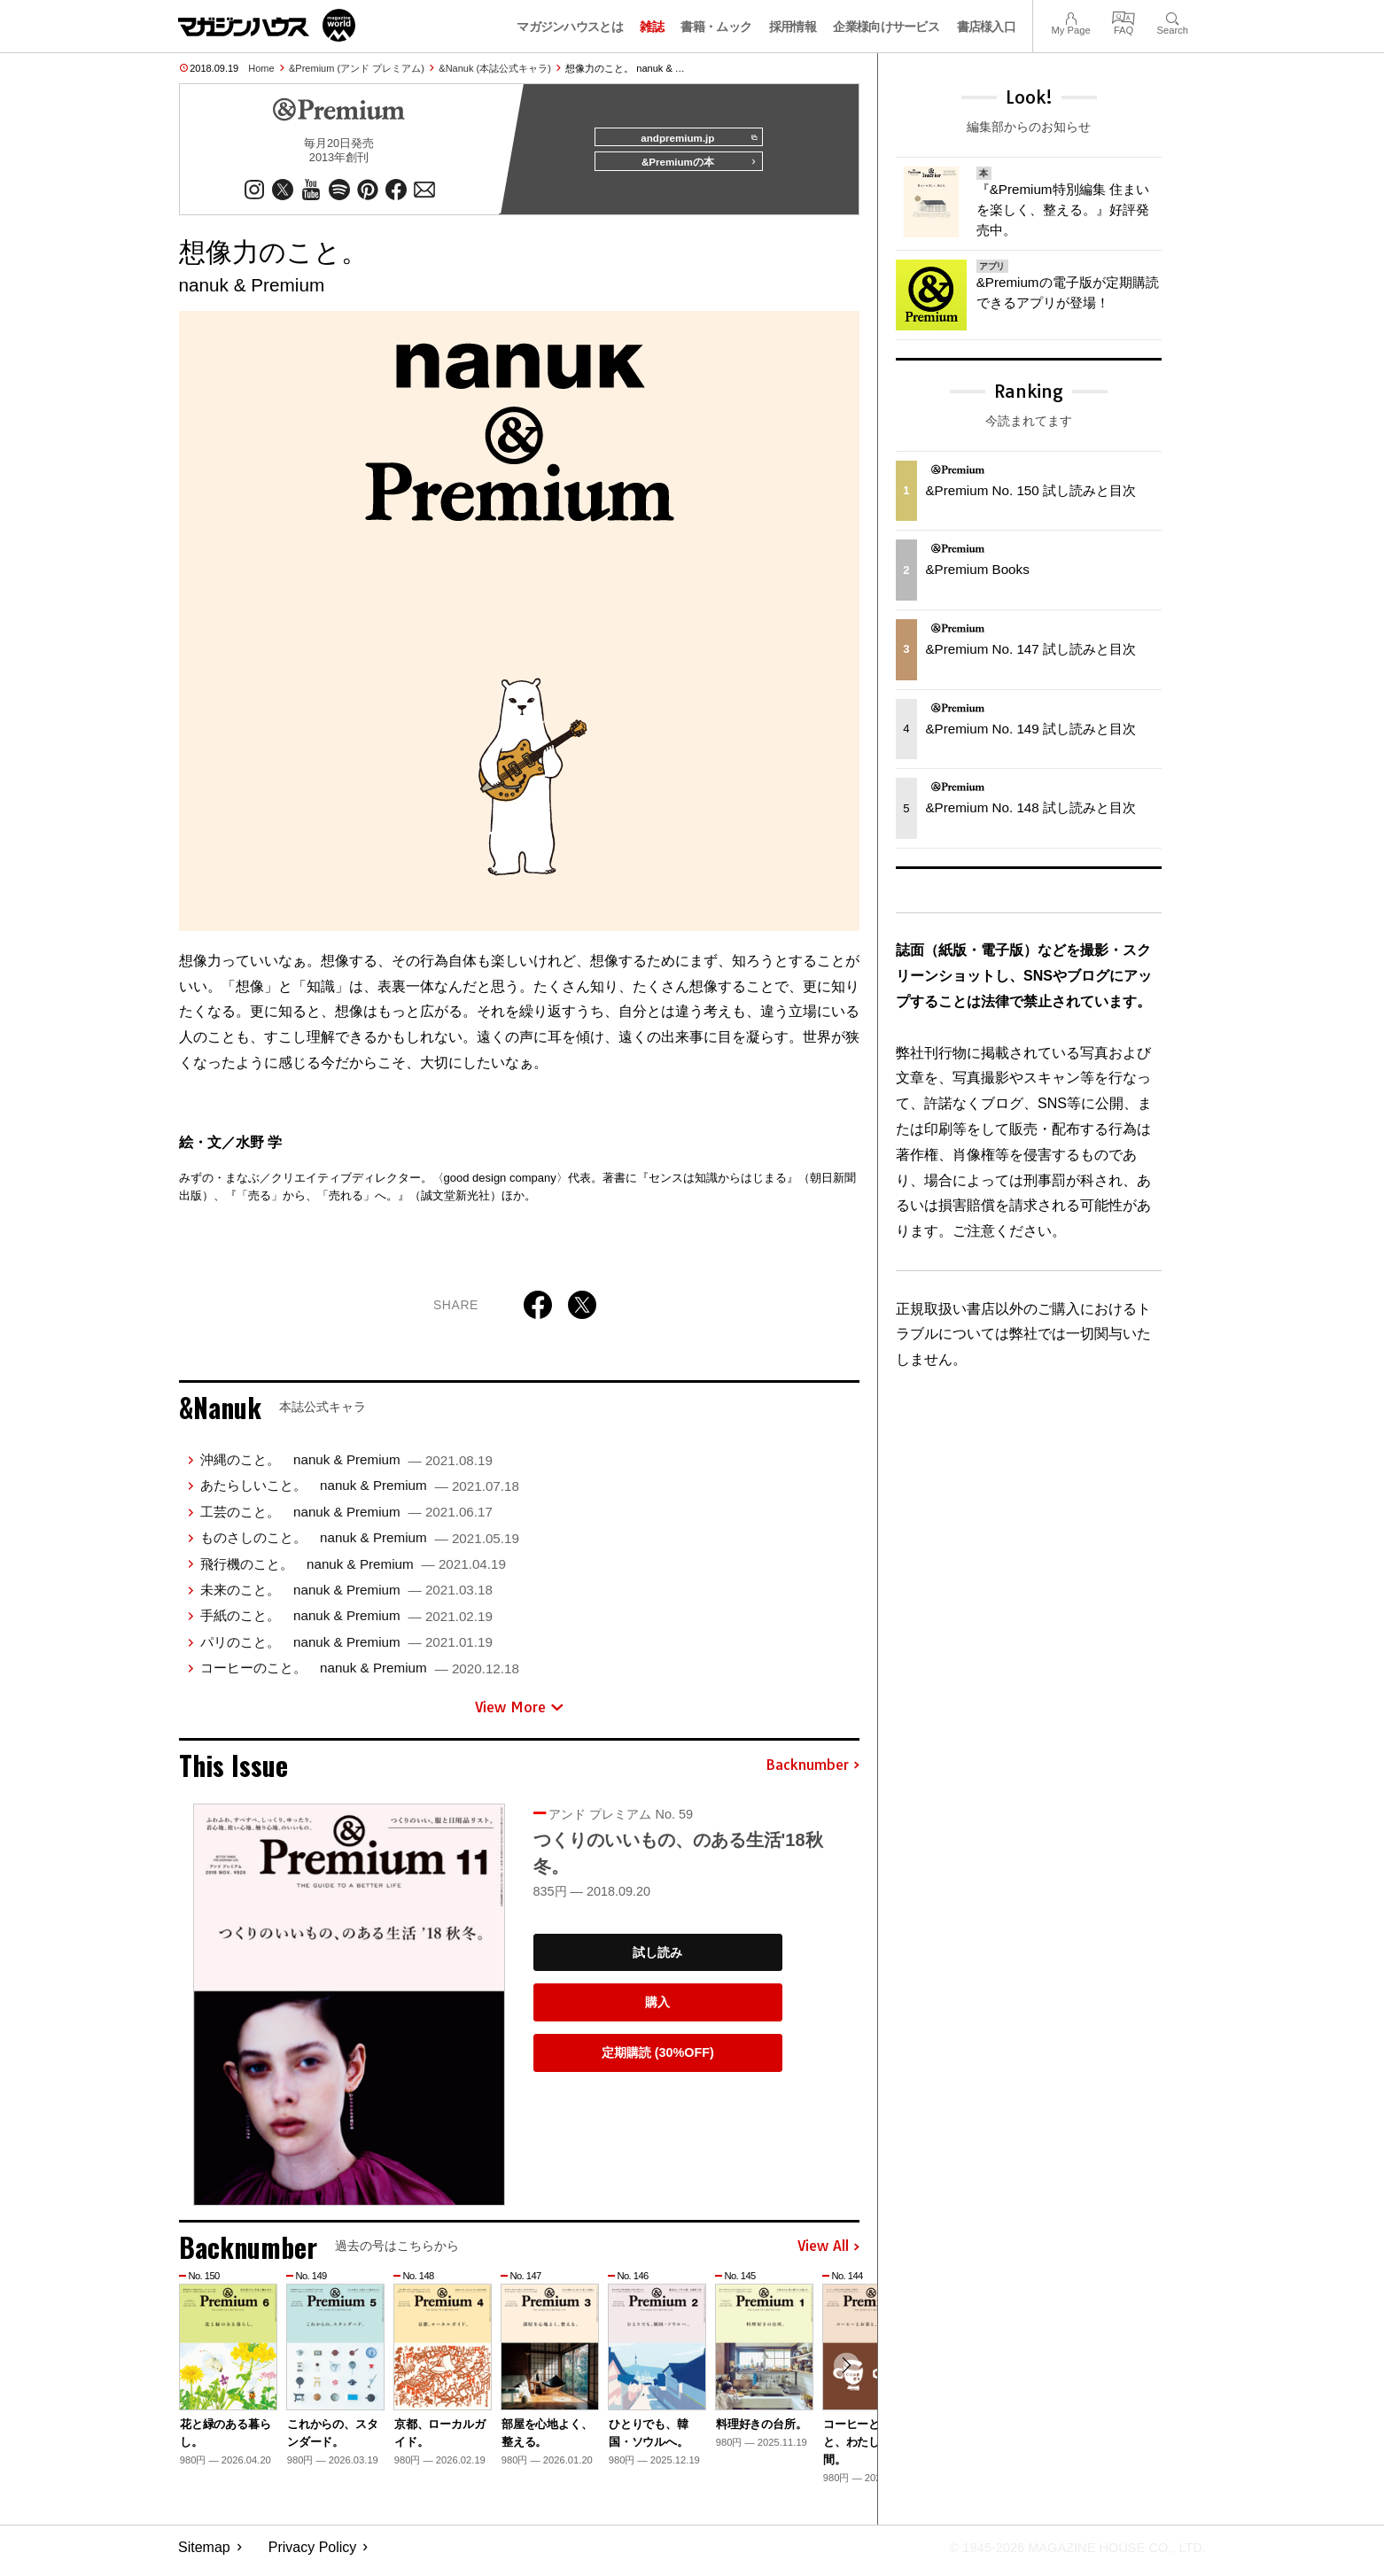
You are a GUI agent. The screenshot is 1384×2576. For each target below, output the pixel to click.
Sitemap (204, 2554)
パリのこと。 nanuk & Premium (346, 1649)
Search (1172, 16)
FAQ (1123, 16)
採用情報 (792, 26)
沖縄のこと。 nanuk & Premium (346, 1467)
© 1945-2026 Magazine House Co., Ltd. (1065, 2554)
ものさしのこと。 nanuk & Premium (359, 1545)
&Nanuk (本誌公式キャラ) (495, 68)
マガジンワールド (266, 25)
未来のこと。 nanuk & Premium (346, 1597)
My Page (1070, 16)
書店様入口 (986, 26)
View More (519, 1714)
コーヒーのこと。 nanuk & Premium (359, 1675)
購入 (657, 2010)
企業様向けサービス (886, 26)
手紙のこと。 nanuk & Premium (346, 1623)
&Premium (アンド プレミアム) (356, 68)
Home (261, 68)
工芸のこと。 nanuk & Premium (346, 1519)
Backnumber (812, 1773)
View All (828, 2254)
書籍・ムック (715, 26)
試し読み (657, 1959)
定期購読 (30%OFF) (658, 2060)
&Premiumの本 (693, 170)
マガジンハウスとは (570, 26)
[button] (843, 2376)
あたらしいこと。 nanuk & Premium (359, 1493)
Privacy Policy (312, 2554)
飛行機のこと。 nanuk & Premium (353, 1571)
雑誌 (652, 26)
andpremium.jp (691, 138)
